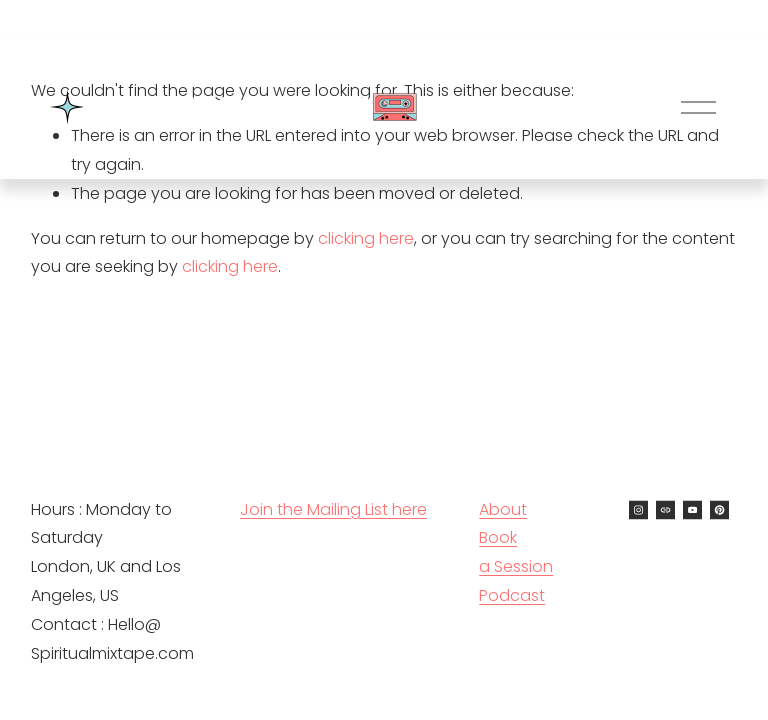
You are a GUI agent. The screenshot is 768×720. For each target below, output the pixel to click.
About (503, 509)
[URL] (665, 510)
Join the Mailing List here (333, 509)
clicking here (366, 238)
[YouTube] (692, 510)
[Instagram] (638, 510)
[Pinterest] (719, 510)
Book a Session (516, 552)
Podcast (512, 595)
